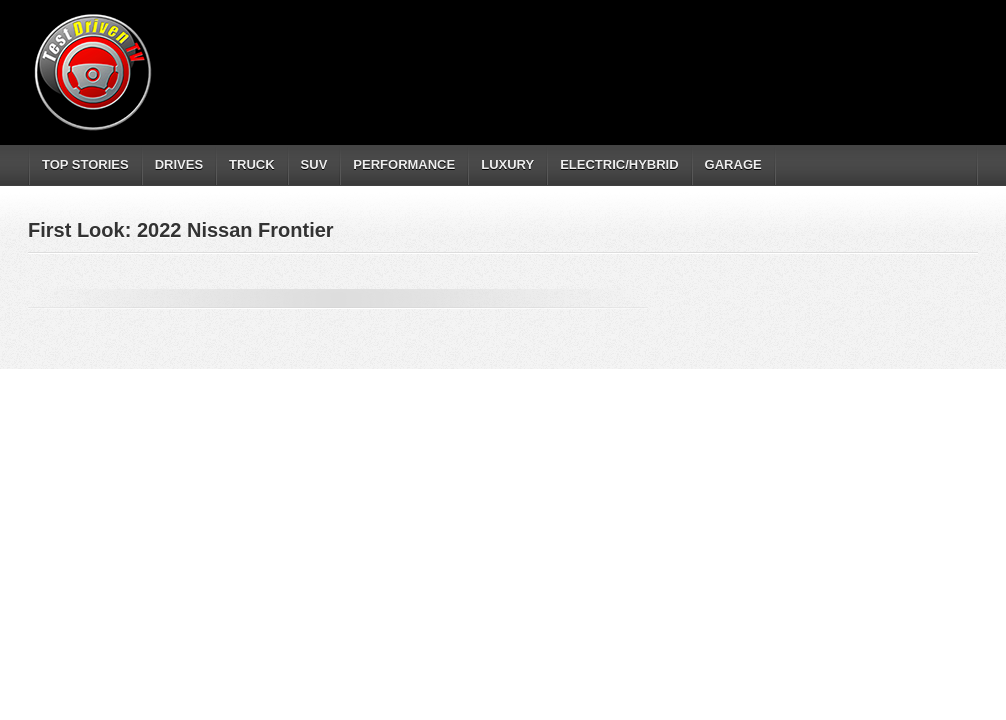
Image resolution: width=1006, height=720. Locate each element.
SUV (314, 164)
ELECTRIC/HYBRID (619, 164)
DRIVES (179, 164)
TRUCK (252, 164)
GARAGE (733, 164)
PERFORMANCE (404, 164)
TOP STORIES (85, 164)
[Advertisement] (612, 55)
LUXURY (507, 164)
